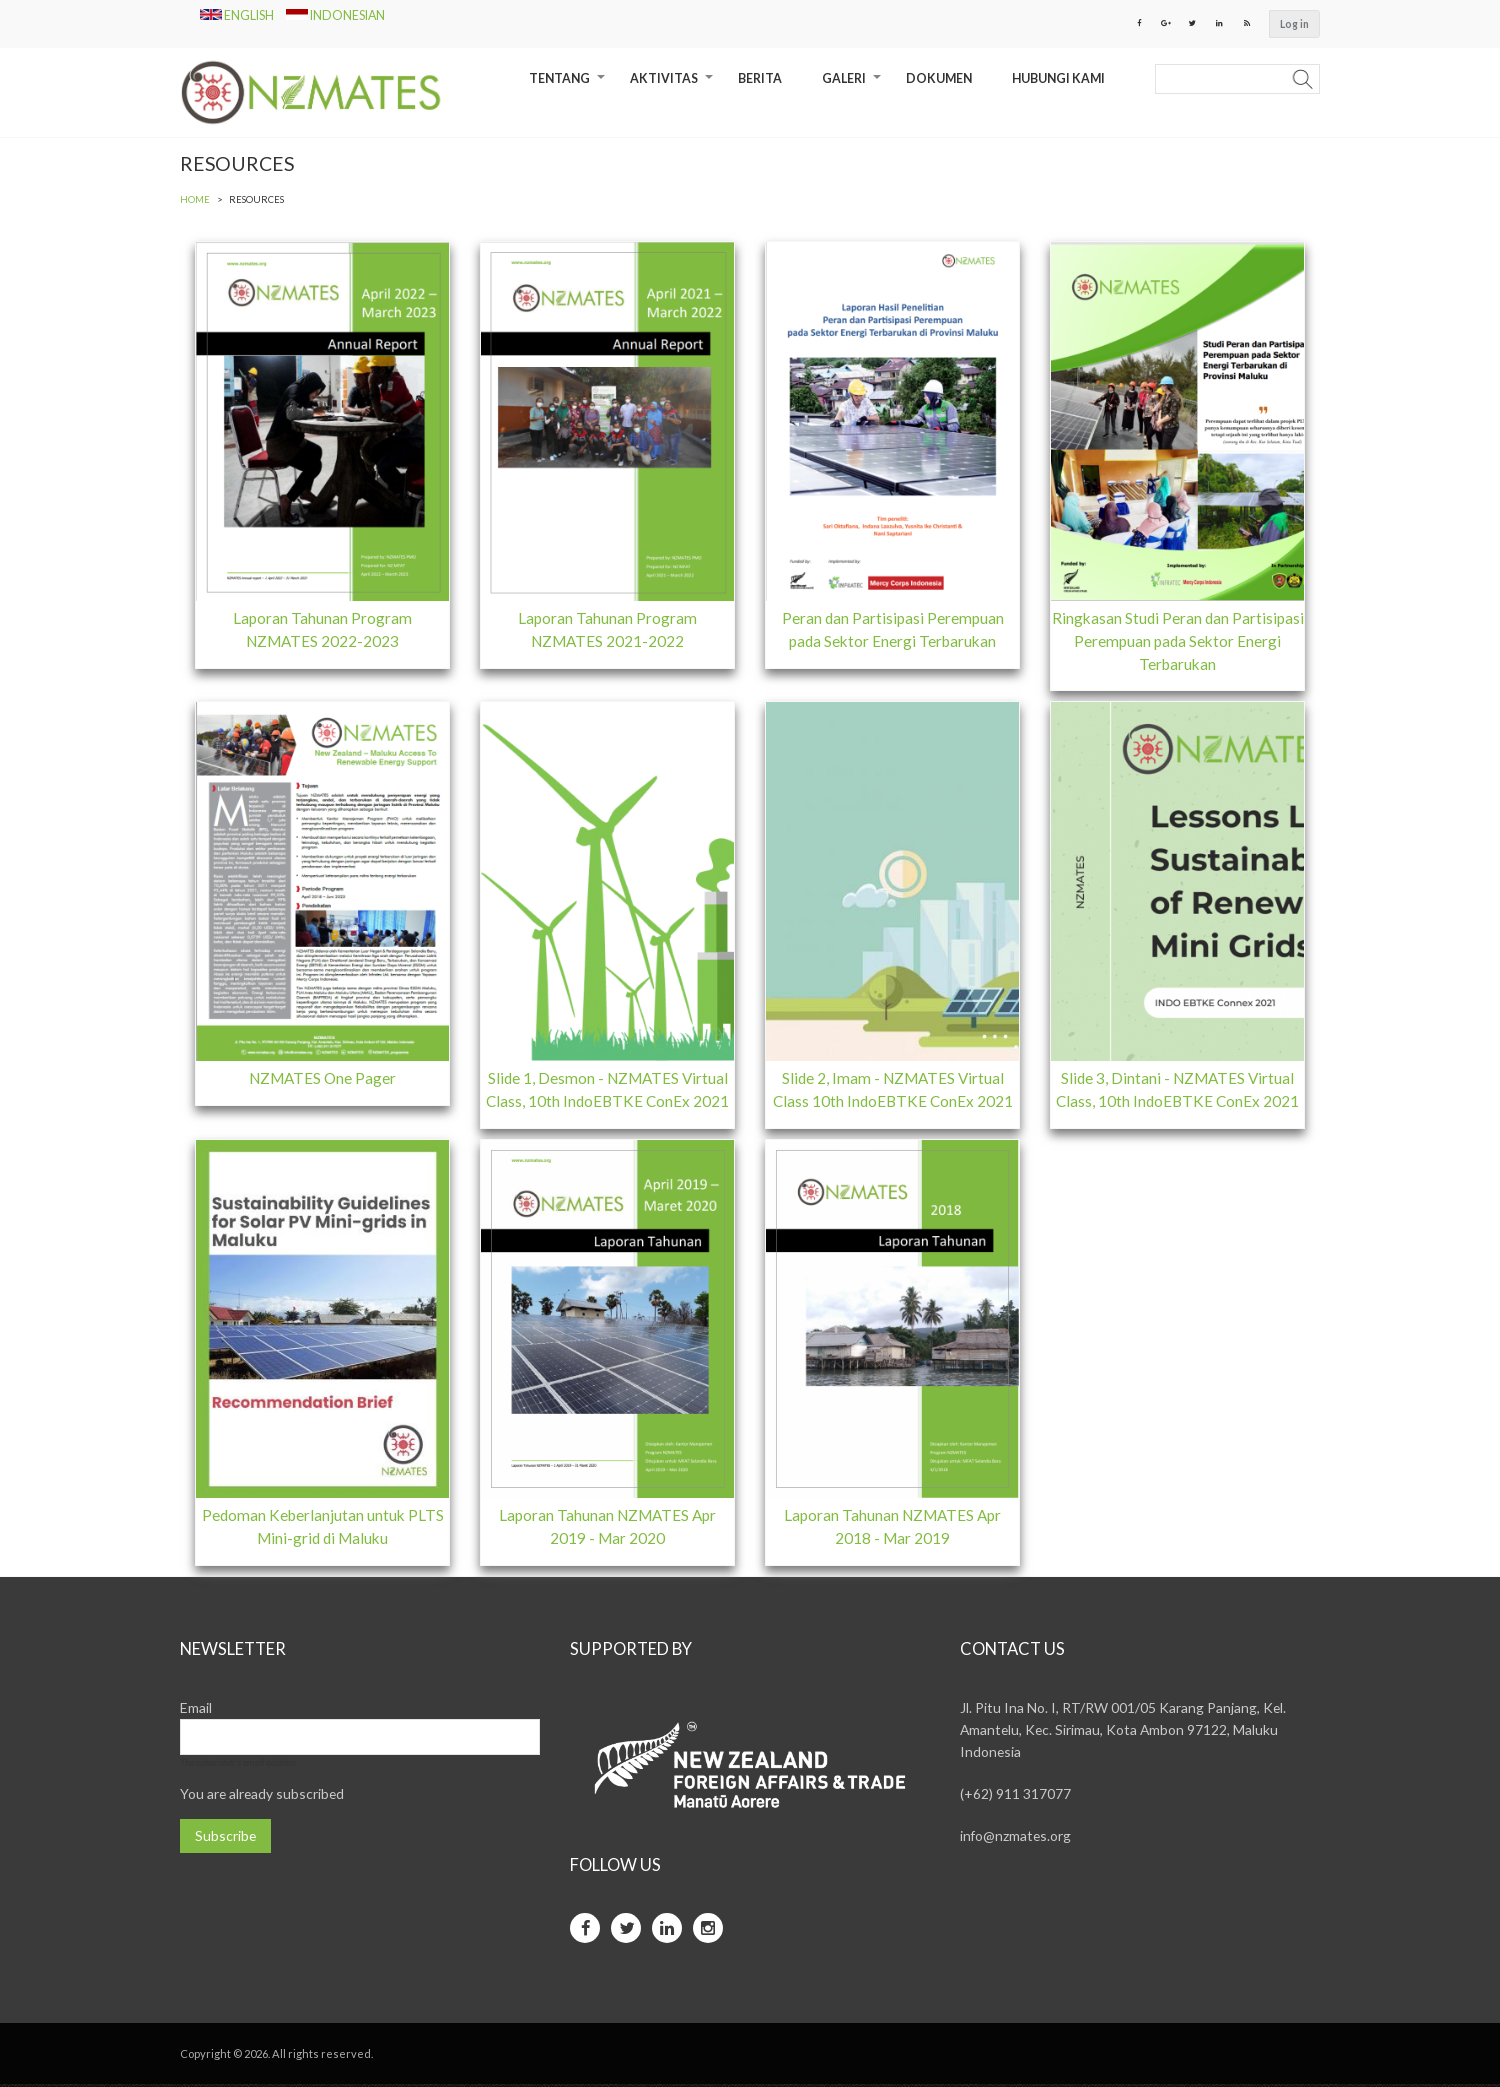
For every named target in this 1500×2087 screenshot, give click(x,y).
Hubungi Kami (1058, 79)
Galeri (854, 86)
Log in (1294, 24)
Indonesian (336, 15)
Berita (760, 79)
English (238, 15)
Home (195, 200)
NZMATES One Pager (323, 1080)
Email (196, 1710)
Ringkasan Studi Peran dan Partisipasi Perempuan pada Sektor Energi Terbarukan (1178, 642)
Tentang (569, 86)
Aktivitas (674, 86)
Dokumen (939, 79)
